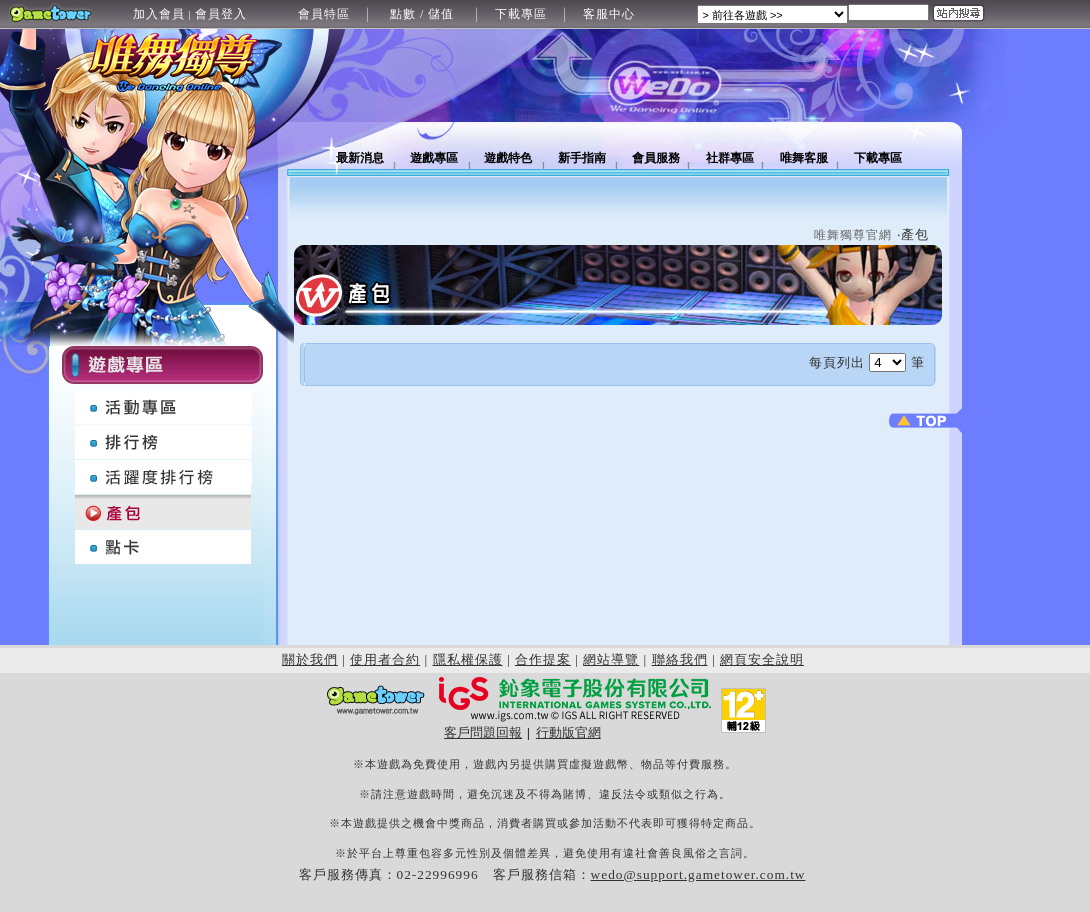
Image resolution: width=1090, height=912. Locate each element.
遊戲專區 (434, 158)
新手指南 (582, 158)
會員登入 (221, 14)
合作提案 (543, 659)
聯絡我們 (680, 659)
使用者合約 (385, 659)
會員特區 (324, 14)
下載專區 (521, 14)
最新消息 (360, 158)
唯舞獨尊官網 (853, 235)
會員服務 (656, 158)
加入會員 (159, 14)
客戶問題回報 (483, 732)
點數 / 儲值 (422, 14)
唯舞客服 (804, 158)
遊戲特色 (508, 158)
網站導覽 (611, 659)
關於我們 (310, 659)
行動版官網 (568, 732)
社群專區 (730, 158)
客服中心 (609, 14)
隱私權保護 (468, 659)
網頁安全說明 (762, 659)
